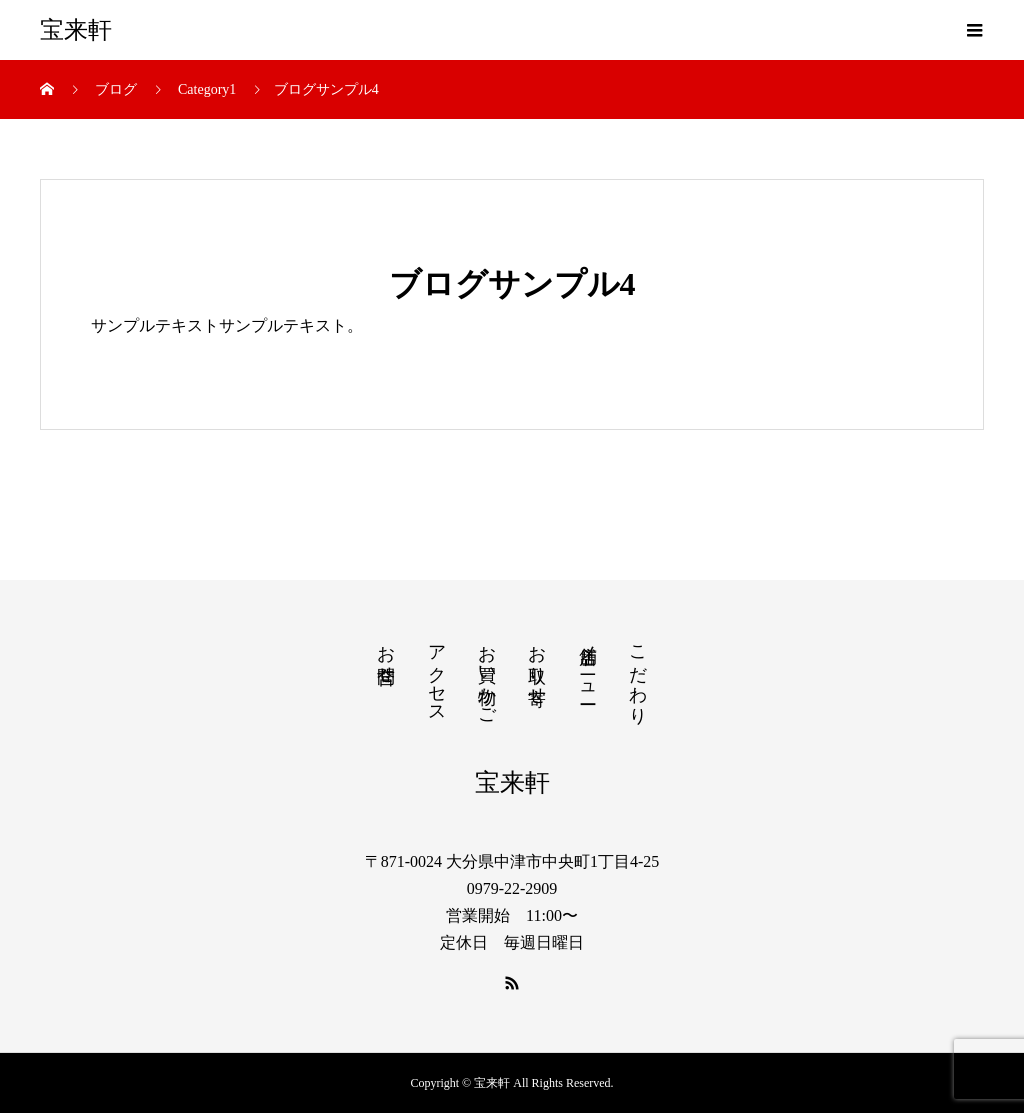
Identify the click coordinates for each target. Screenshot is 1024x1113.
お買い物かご (487, 675)
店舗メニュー (588, 664)
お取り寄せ (537, 664)
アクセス (437, 674)
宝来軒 (76, 30)
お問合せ (386, 654)
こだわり (638, 674)
